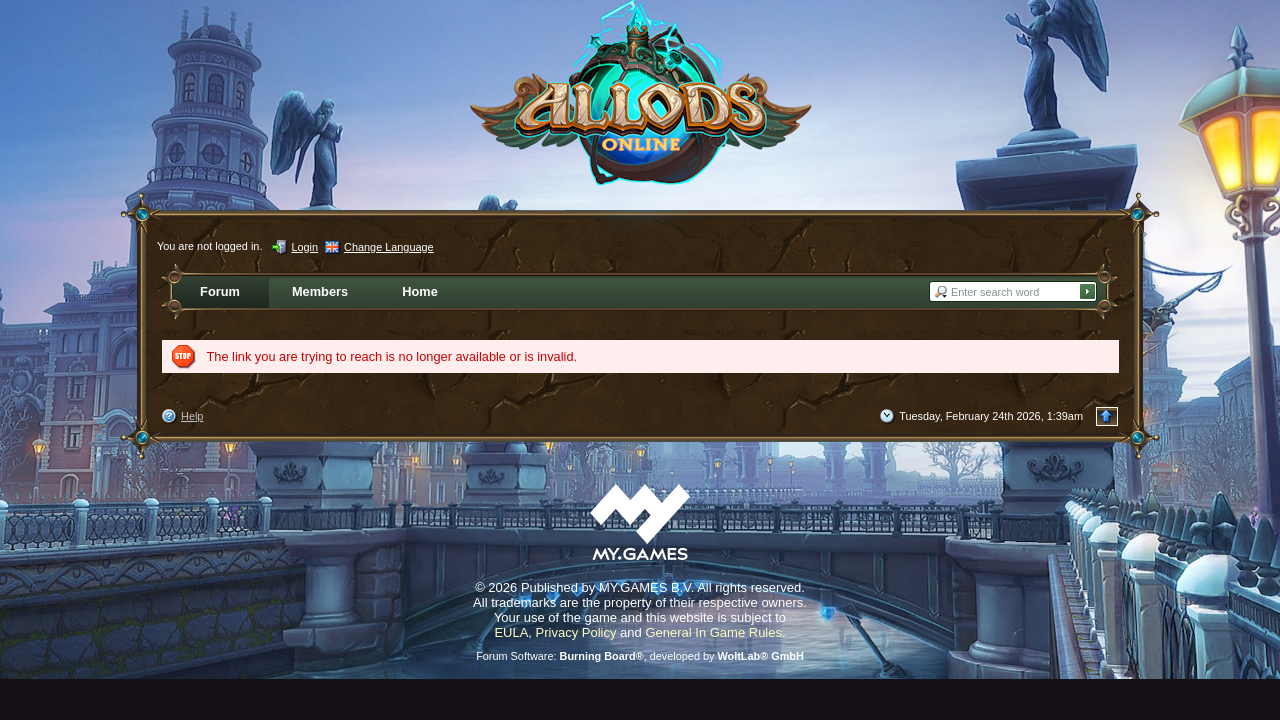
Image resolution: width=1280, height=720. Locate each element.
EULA (511, 632)
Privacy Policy (576, 632)
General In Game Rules (713, 632)
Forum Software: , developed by (640, 656)
